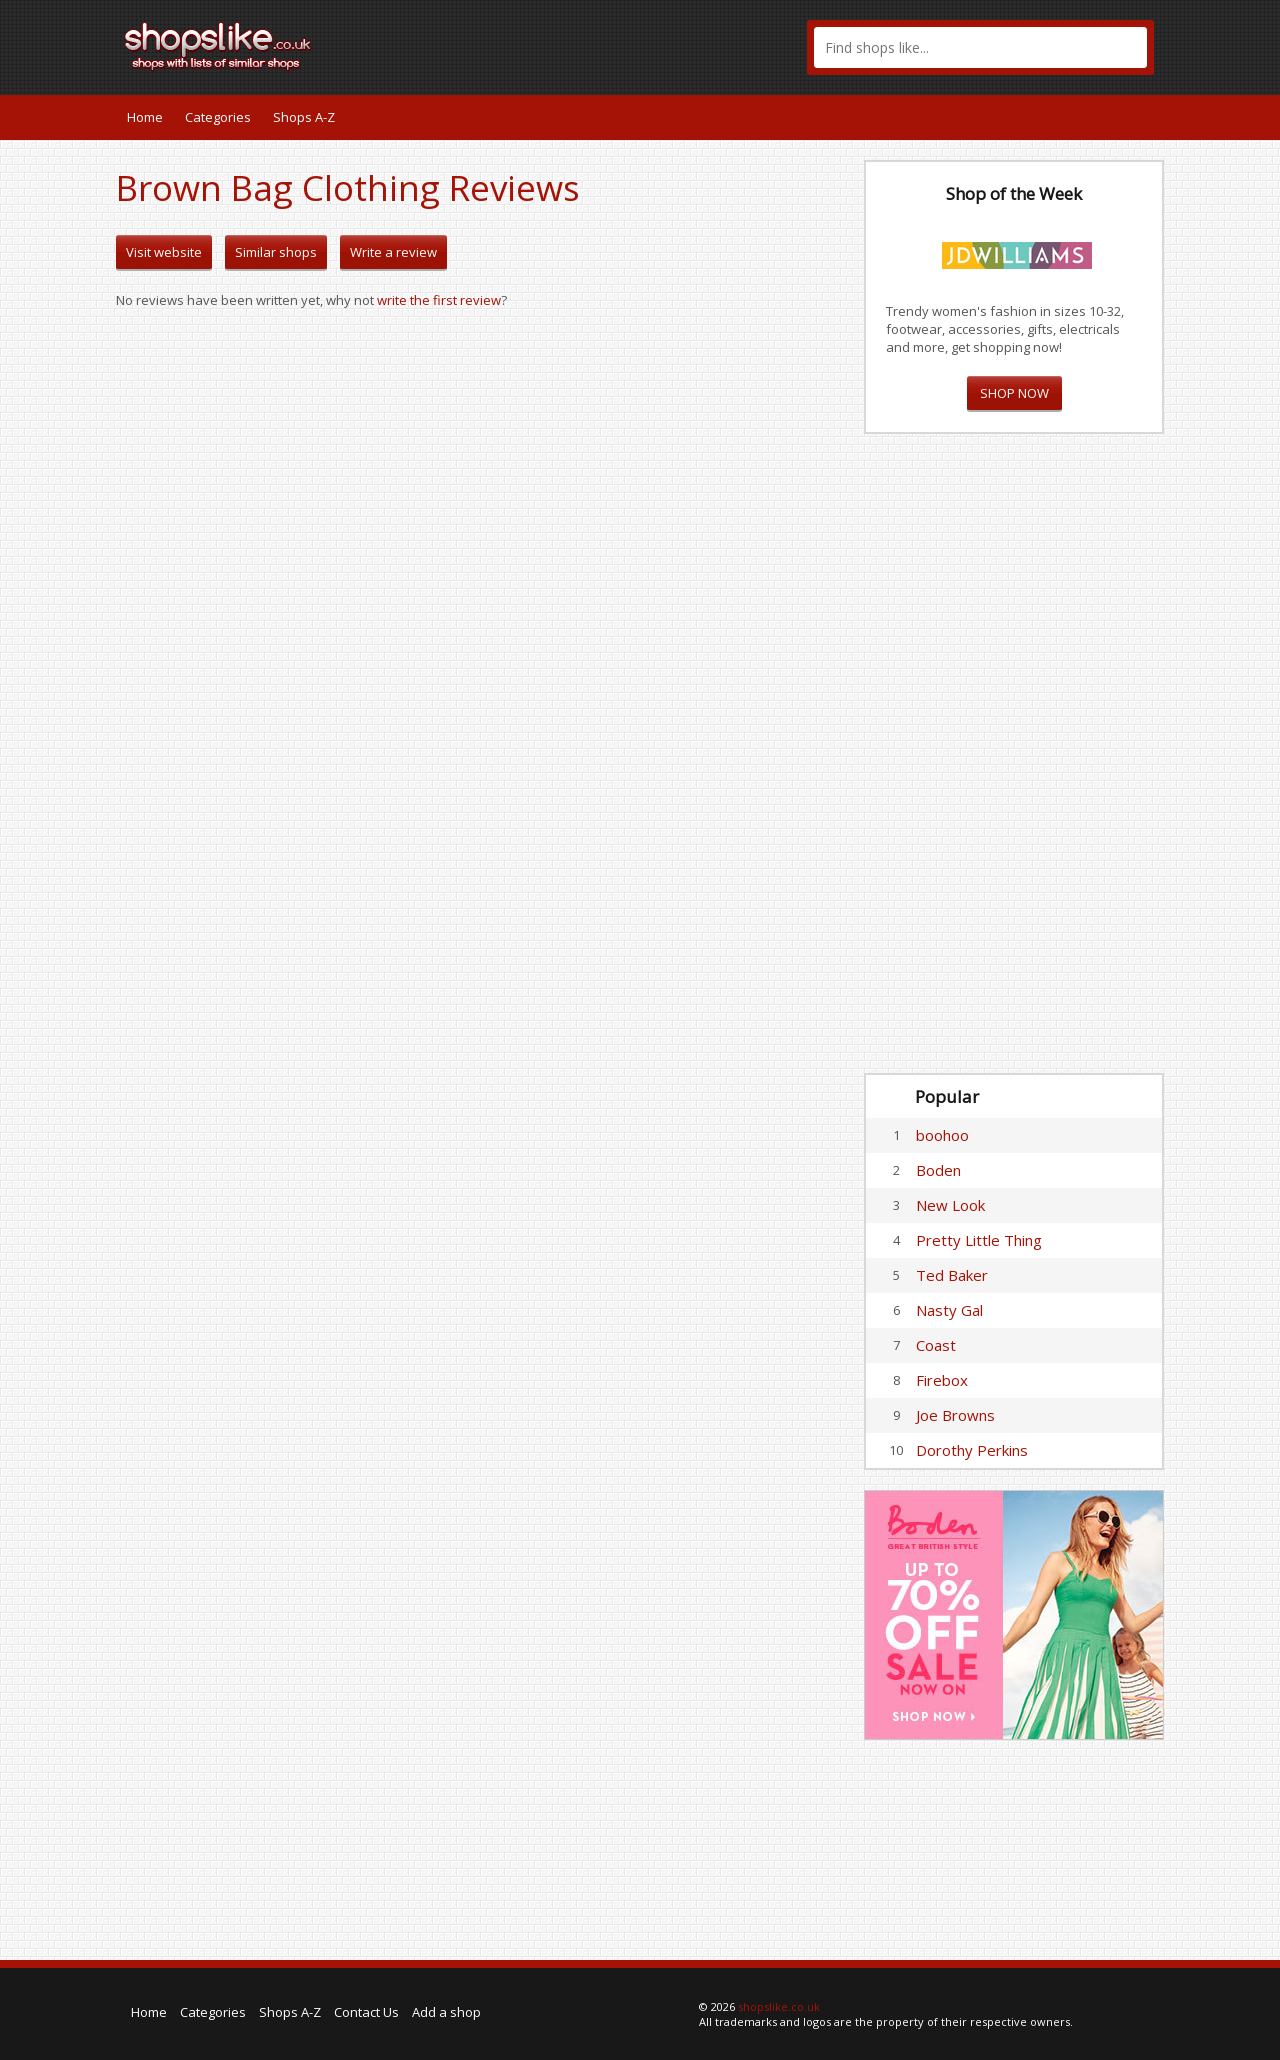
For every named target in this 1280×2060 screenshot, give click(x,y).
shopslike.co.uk (779, 2006)
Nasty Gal (949, 1310)
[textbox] (980, 47)
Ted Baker (952, 1275)
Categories (218, 117)
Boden (938, 1170)
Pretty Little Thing (979, 1240)
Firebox (942, 1380)
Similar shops (276, 252)
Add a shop (446, 2012)
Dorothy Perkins (972, 1450)
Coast (936, 1345)
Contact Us (366, 2012)
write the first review (439, 300)
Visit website (164, 252)
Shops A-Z (304, 117)
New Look (950, 1205)
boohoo (942, 1135)
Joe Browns (955, 1415)
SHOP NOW (1014, 393)
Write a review (393, 252)
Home (145, 117)
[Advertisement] (1014, 754)
